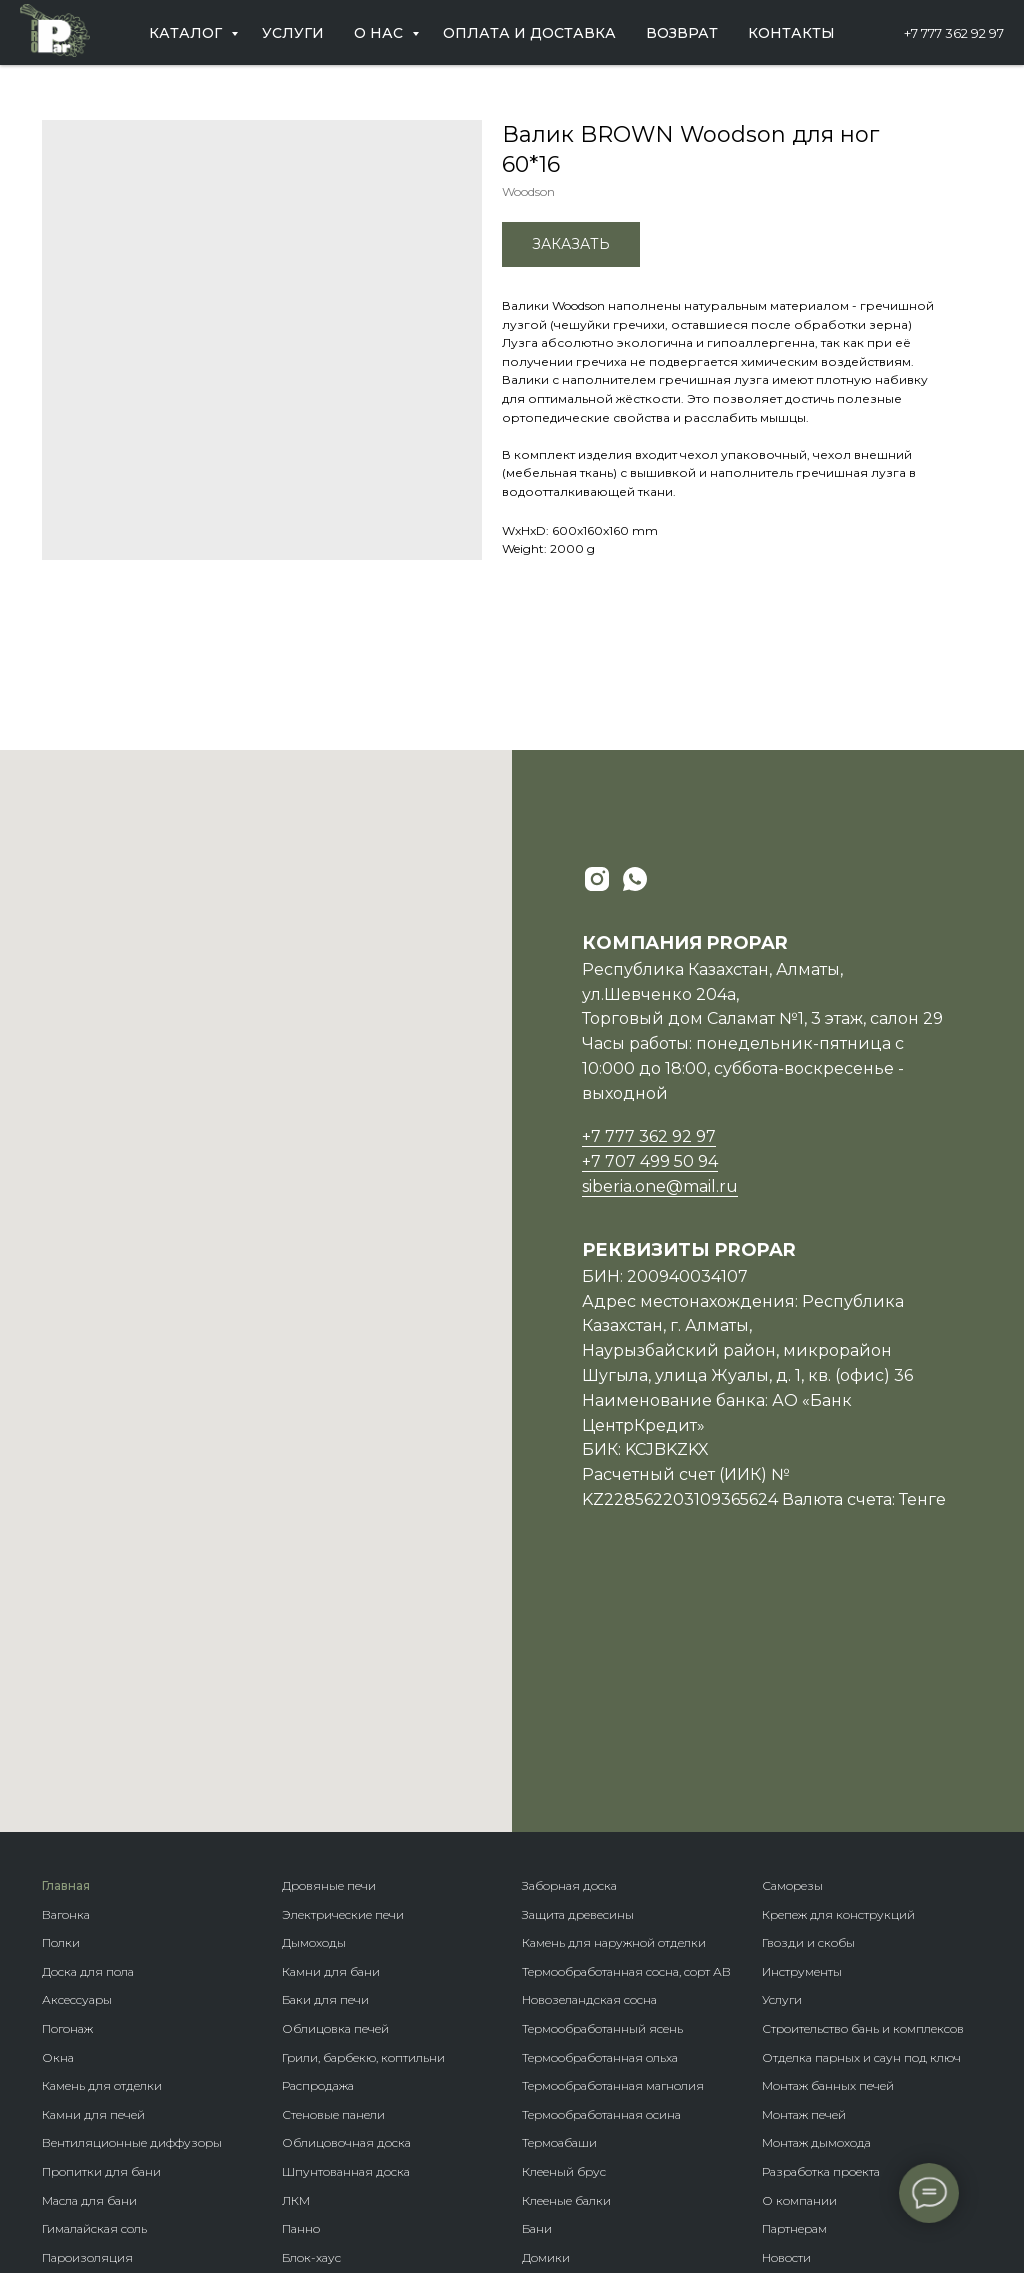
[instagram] (597, 879)
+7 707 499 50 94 (650, 1161)
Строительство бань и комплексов (863, 1797)
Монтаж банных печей (828, 1854)
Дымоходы (314, 1711)
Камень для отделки (102, 1854)
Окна (58, 1826)
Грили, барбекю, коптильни (363, 1826)
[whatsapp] (635, 879)
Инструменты (802, 1740)
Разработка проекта (821, 1940)
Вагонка (66, 1683)
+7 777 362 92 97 (954, 33)
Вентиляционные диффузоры (132, 1912)
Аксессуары (77, 1769)
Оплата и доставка (529, 33)
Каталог (187, 33)
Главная (66, 1654)
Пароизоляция (87, 2026)
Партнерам (794, 1997)
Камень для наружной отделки (614, 1711)
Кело (296, 2083)
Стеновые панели (333, 1883)
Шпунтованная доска (346, 1940)
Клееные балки (566, 1969)
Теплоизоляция (89, 2055)
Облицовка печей (335, 1797)
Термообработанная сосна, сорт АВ (626, 1740)
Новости (786, 2026)
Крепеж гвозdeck (572, 2112)
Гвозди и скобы (808, 1711)
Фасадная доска (330, 2112)
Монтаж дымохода (816, 1912)
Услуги (293, 33)
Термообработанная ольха (600, 1826)
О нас (380, 33)
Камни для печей (93, 1883)
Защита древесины (578, 1683)
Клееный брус (564, 1940)
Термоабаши (559, 1912)
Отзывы (786, 2055)
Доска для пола (88, 1740)
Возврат (682, 33)
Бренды (545, 2055)
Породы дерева (568, 2083)
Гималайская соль (94, 1997)
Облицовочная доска (346, 1912)
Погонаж (67, 1797)
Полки (61, 1711)
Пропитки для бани (101, 1940)
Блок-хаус (311, 2026)
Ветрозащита (81, 2112)
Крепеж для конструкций (838, 1683)
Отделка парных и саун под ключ (861, 1826)
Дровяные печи (329, 1654)
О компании (799, 1969)
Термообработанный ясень (602, 1797)
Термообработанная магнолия (613, 1854)
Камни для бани (331, 1740)
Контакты (791, 33)
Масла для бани (89, 1969)
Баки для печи (325, 1769)
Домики (546, 2026)
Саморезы (792, 1654)
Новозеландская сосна (589, 1769)
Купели (64, 2140)
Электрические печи (343, 1683)
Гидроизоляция (90, 2083)
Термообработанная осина (601, 1883)
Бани (537, 1997)
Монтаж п (790, 1883)
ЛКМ (296, 1969)
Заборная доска (569, 1654)
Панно (301, 1997)
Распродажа (318, 1854)
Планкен (307, 2055)
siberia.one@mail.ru (660, 1186)
